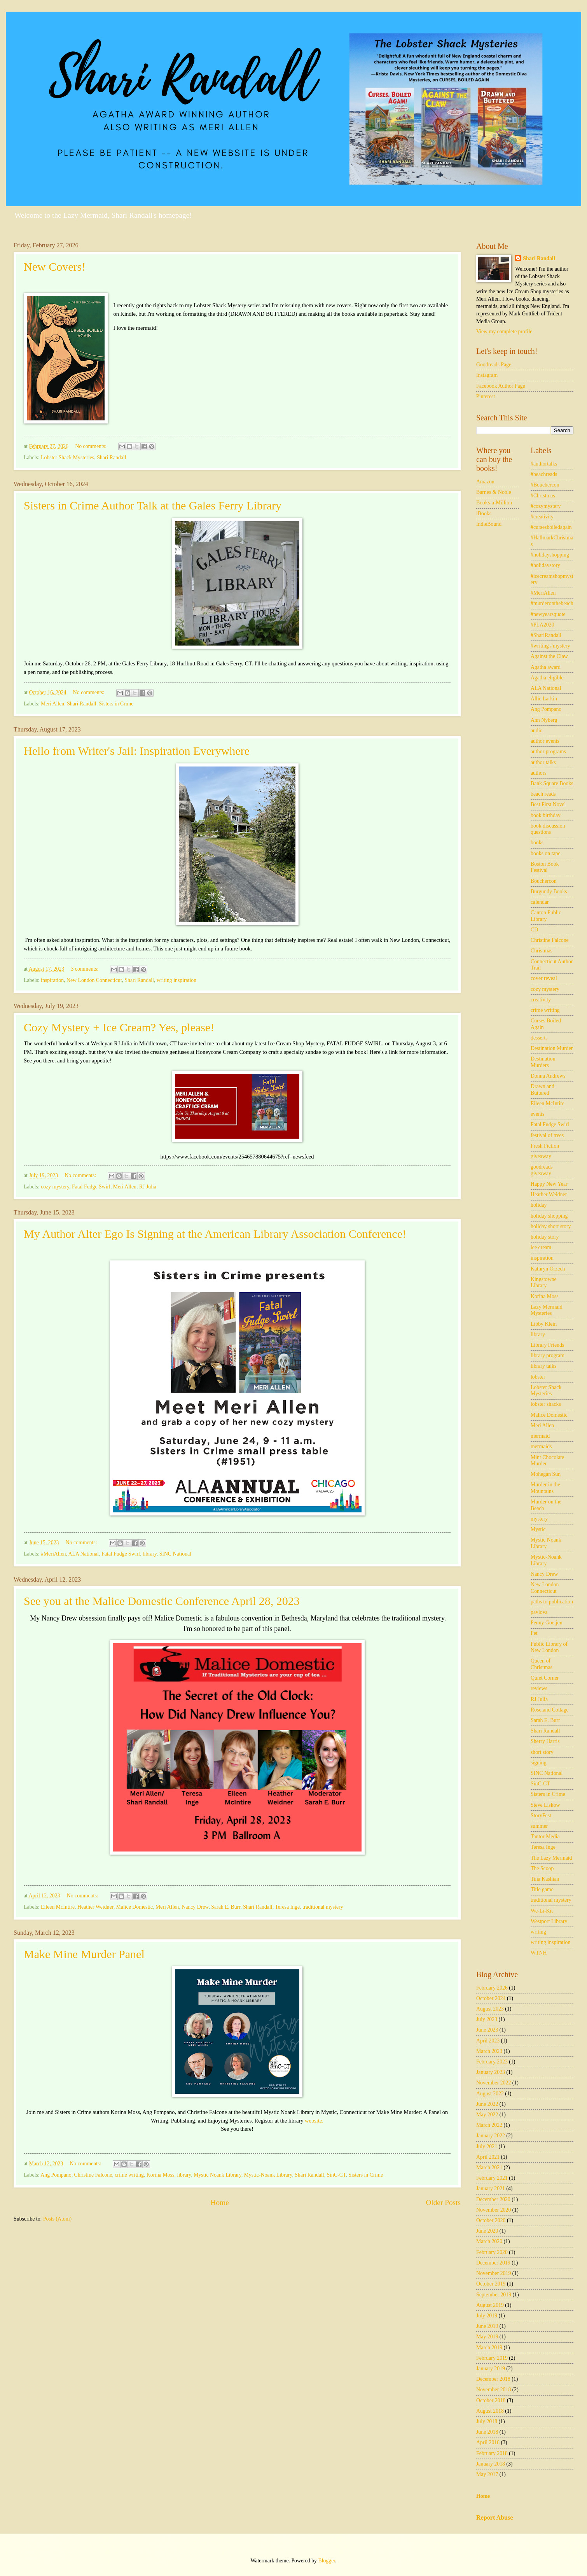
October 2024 (490, 1998)
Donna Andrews (548, 1076)
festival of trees (547, 1135)
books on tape (546, 853)
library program (547, 1355)
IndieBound (488, 524)
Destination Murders (543, 1062)
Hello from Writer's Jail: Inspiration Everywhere (137, 750)
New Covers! (55, 266)
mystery (539, 1519)
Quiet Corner (545, 1678)
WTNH (539, 1953)
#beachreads (544, 474)
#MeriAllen (53, 1554)
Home (220, 2202)
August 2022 (490, 2093)
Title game (542, 1889)
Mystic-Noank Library (268, 2175)
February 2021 (492, 2178)
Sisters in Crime (116, 704)
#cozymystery (546, 506)
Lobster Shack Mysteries (67, 457)
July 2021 (486, 2146)
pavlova (539, 1612)
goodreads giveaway (542, 1170)
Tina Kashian (545, 1879)
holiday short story (551, 1226)
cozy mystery (55, 1187)
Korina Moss (161, 2175)
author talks (543, 762)
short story (542, 1752)
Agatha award (546, 667)
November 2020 (493, 2210)
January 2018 (490, 2464)
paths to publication (552, 1602)
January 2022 (490, 2135)
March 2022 (489, 2125)
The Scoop (542, 1868)
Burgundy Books (549, 891)
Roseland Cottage (550, 1710)
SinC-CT (336, 2175)
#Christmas (543, 496)
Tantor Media (545, 1836)
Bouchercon (544, 881)
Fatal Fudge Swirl (91, 1187)
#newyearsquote (548, 614)
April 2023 (488, 2041)
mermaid (540, 1436)
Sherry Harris (545, 1741)
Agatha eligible (547, 678)
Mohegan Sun (546, 1474)
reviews (539, 1688)
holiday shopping (549, 1216)
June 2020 (487, 2231)
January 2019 (490, 2368)
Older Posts (443, 2202)
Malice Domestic (134, 1907)
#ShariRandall (546, 635)
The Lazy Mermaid (551, 1858)
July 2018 (486, 2421)
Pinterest (485, 396)
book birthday (546, 815)
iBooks (483, 513)
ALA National (83, 1554)
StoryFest (541, 1815)
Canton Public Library (546, 916)
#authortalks (544, 464)
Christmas (541, 951)
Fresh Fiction (545, 1146)
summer (539, 1826)
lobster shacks (546, 1404)
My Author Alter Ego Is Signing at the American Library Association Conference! (215, 1233)
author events (545, 741)
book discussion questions (548, 829)
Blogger (326, 2561)
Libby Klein (544, 1324)
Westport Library (549, 1921)
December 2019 (493, 2263)
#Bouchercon (545, 485)
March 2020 (489, 2241)
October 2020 (490, 2220)
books (537, 842)
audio (537, 730)
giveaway (541, 1156)
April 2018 (488, 2442)
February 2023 (492, 2062)
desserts (539, 1038)
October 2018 (490, 2400)
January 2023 (490, 2072)
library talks (543, 1366)
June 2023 (487, 2030)
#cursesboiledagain (551, 527)
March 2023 (489, 2051)
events (537, 1114)
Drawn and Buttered (542, 1089)
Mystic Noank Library (217, 2175)
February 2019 (492, 2358)
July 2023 (486, 2019)
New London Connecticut (94, 980)
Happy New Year (549, 1184)
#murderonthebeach (552, 603)
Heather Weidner (95, 1907)
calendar (540, 902)
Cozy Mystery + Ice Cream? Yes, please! (119, 1027)
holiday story (545, 1237)
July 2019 (486, 2316)
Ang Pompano (55, 2175)
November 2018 (493, 2389)
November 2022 (493, 2083)
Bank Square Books (552, 783)
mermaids (541, 1446)
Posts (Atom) (57, 2219)
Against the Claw (549, 656)
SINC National (175, 1554)
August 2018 (490, 2411)
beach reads (543, 794)
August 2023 (490, 2009)
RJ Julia (147, 1187)
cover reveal (544, 978)
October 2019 (490, 2284)
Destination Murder (552, 1048)
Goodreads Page (493, 365)
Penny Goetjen (547, 1623)
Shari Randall (111, 457)
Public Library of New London (549, 1647)
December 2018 (493, 2379)
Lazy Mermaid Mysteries (547, 1310)
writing (538, 1932)
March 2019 (489, 2347)
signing (539, 1763)
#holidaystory (545, 565)
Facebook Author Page (500, 386)
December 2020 (493, 2199)
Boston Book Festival (545, 867)
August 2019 (490, 2305)
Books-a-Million (494, 503)
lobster (538, 1377)
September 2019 (493, 2295)
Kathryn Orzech (548, 1269)
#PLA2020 (542, 625)
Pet (534, 1633)
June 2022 (487, 2104)
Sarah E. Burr (225, 1907)
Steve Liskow (545, 1805)
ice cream (541, 1247)
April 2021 (488, 2157)
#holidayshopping (550, 555)
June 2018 (487, 2432)
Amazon (485, 482)
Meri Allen (52, 704)
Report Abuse (494, 2517)
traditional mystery (322, 1907)
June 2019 (487, 2326)
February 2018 (492, 2453)
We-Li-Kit (542, 1911)
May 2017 (487, 2474)
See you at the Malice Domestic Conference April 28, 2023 (162, 1600)
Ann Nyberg (544, 720)
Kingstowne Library (544, 1282)
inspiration (52, 980)
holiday (539, 1205)
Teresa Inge (287, 1907)
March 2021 (489, 2167)
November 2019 (493, 2273)
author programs (548, 751)
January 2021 (490, 2188)
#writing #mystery (550, 646)
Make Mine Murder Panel (84, 1954)
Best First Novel (548, 804)
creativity (541, 1000)
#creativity (542, 517)
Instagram (487, 375)
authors (539, 773)
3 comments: (85, 969)
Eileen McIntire (58, 1907)
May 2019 (487, 2337)
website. (313, 2121)
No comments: (91, 446)
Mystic (538, 1529)
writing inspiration (176, 980)
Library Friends (547, 1345)
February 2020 (492, 2252)
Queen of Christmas (541, 1664)
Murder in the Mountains (545, 1488)
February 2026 (492, 1988)
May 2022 (487, 2115)
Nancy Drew (195, 1907)
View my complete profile (504, 331)
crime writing (129, 2175)
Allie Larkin (544, 699)
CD (534, 930)
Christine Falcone (93, 2175)
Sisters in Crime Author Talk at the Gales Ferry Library (152, 505)
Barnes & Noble (493, 492)
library (150, 1554)
